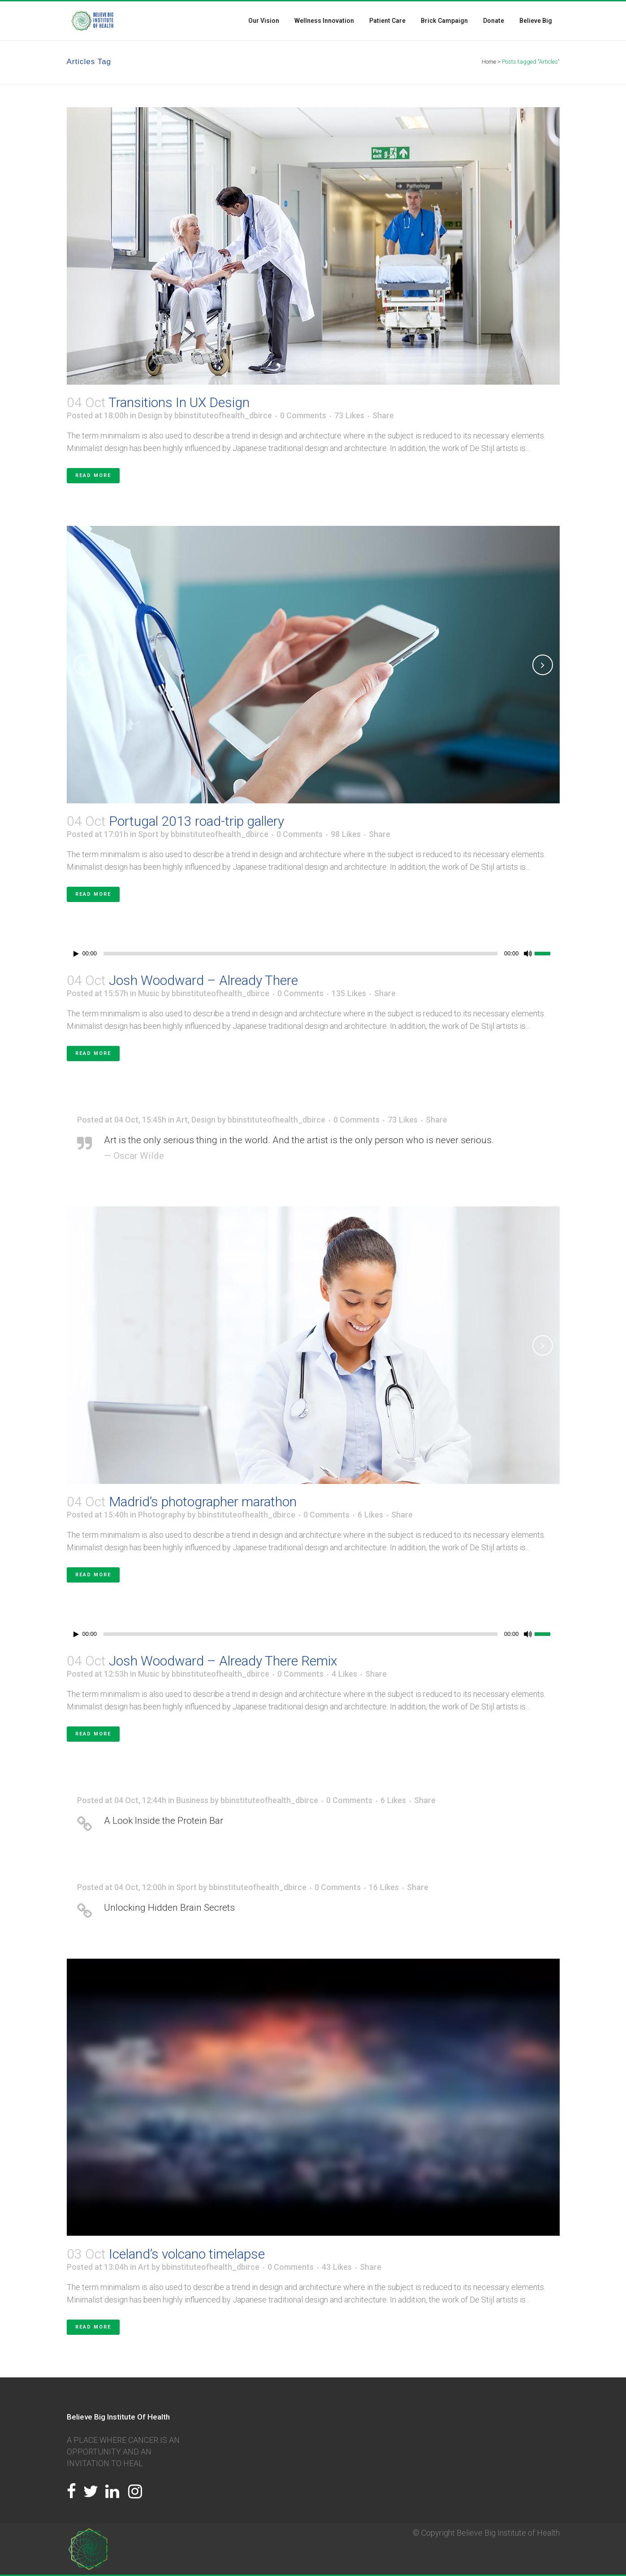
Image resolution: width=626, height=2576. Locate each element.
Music (149, 993)
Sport (148, 834)
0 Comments (303, 415)
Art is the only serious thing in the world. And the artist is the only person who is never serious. (299, 1140)
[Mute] (528, 953)
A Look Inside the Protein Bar (163, 1820)
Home (489, 61)
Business (192, 1800)
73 (349, 415)
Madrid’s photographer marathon (203, 1501)
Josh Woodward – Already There (203, 980)
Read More (93, 475)
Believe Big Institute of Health (508, 2532)
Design (150, 415)
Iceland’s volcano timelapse (187, 2254)
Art (182, 1119)
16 (384, 1887)
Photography (162, 1514)
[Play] (76, 954)
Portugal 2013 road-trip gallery (196, 821)
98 (346, 834)
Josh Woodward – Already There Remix (223, 1661)
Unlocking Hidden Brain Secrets (169, 1907)
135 (349, 993)
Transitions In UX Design (179, 402)
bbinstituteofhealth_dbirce (223, 415)
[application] (313, 954)
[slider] (300, 953)
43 (337, 2267)
